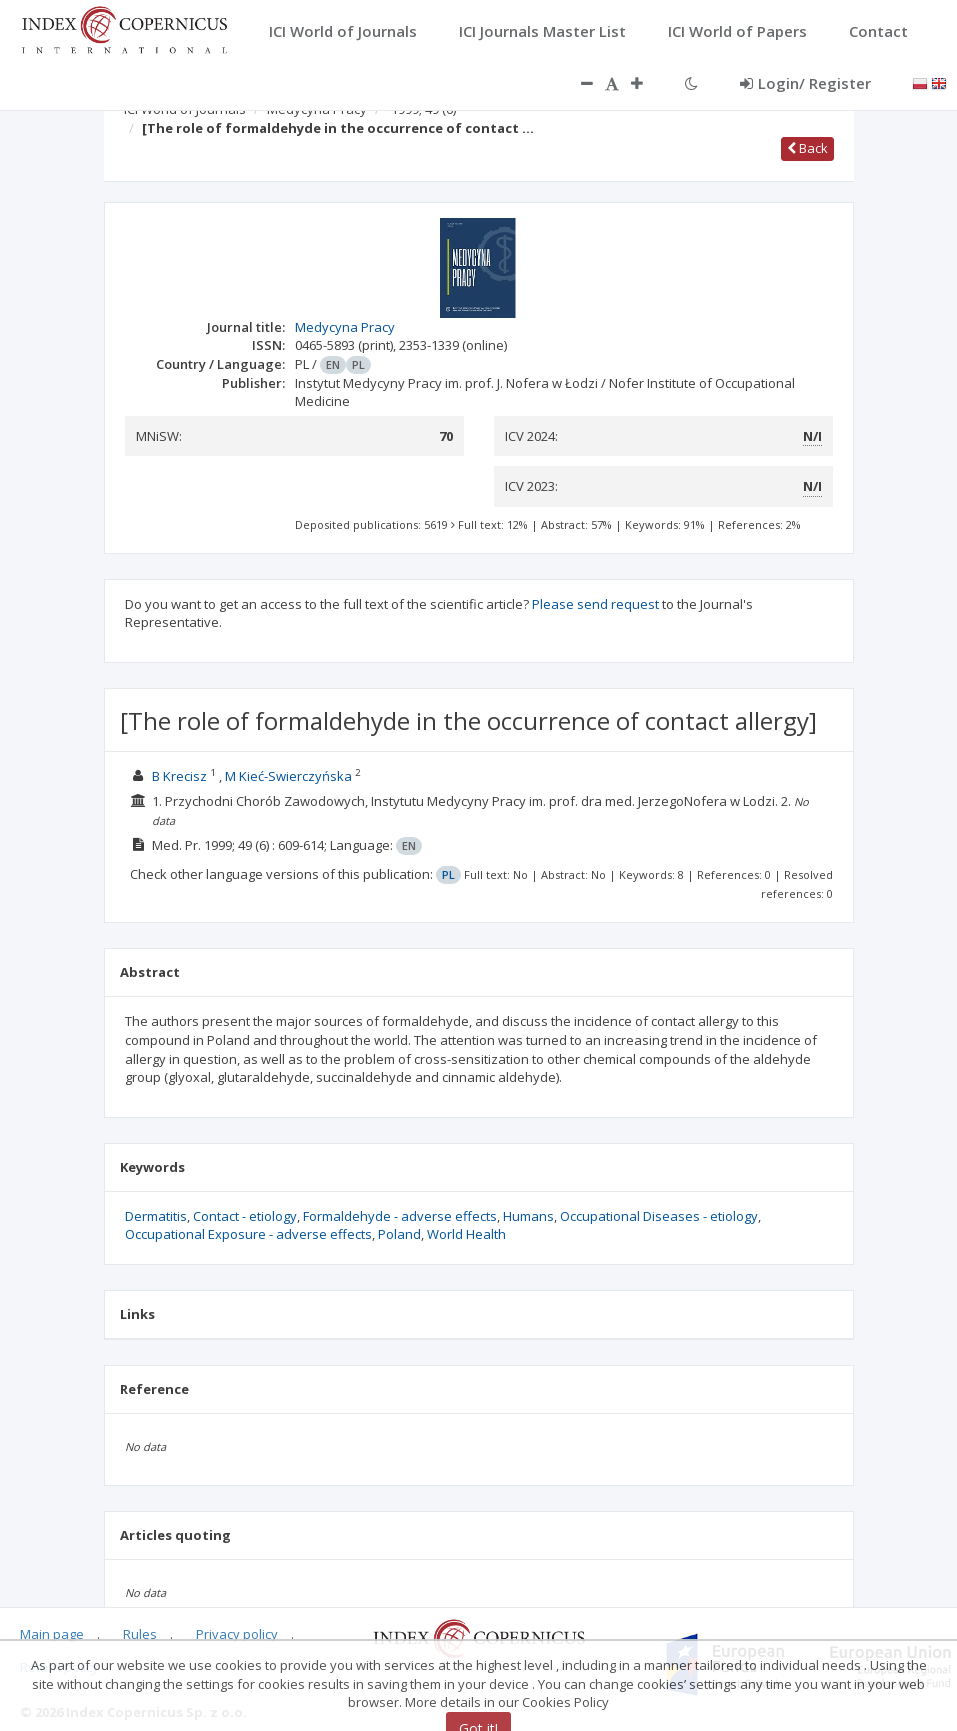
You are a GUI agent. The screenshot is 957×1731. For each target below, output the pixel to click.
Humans (528, 1216)
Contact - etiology (245, 1216)
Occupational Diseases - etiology (659, 1216)
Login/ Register (805, 83)
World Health (466, 1234)
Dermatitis (156, 1216)
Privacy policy (237, 1634)
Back (807, 148)
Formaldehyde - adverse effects (400, 1216)
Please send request (595, 604)
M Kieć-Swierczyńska (288, 776)
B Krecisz (179, 776)
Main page (52, 1634)
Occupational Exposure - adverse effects (248, 1234)
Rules (140, 1634)
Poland (399, 1234)
